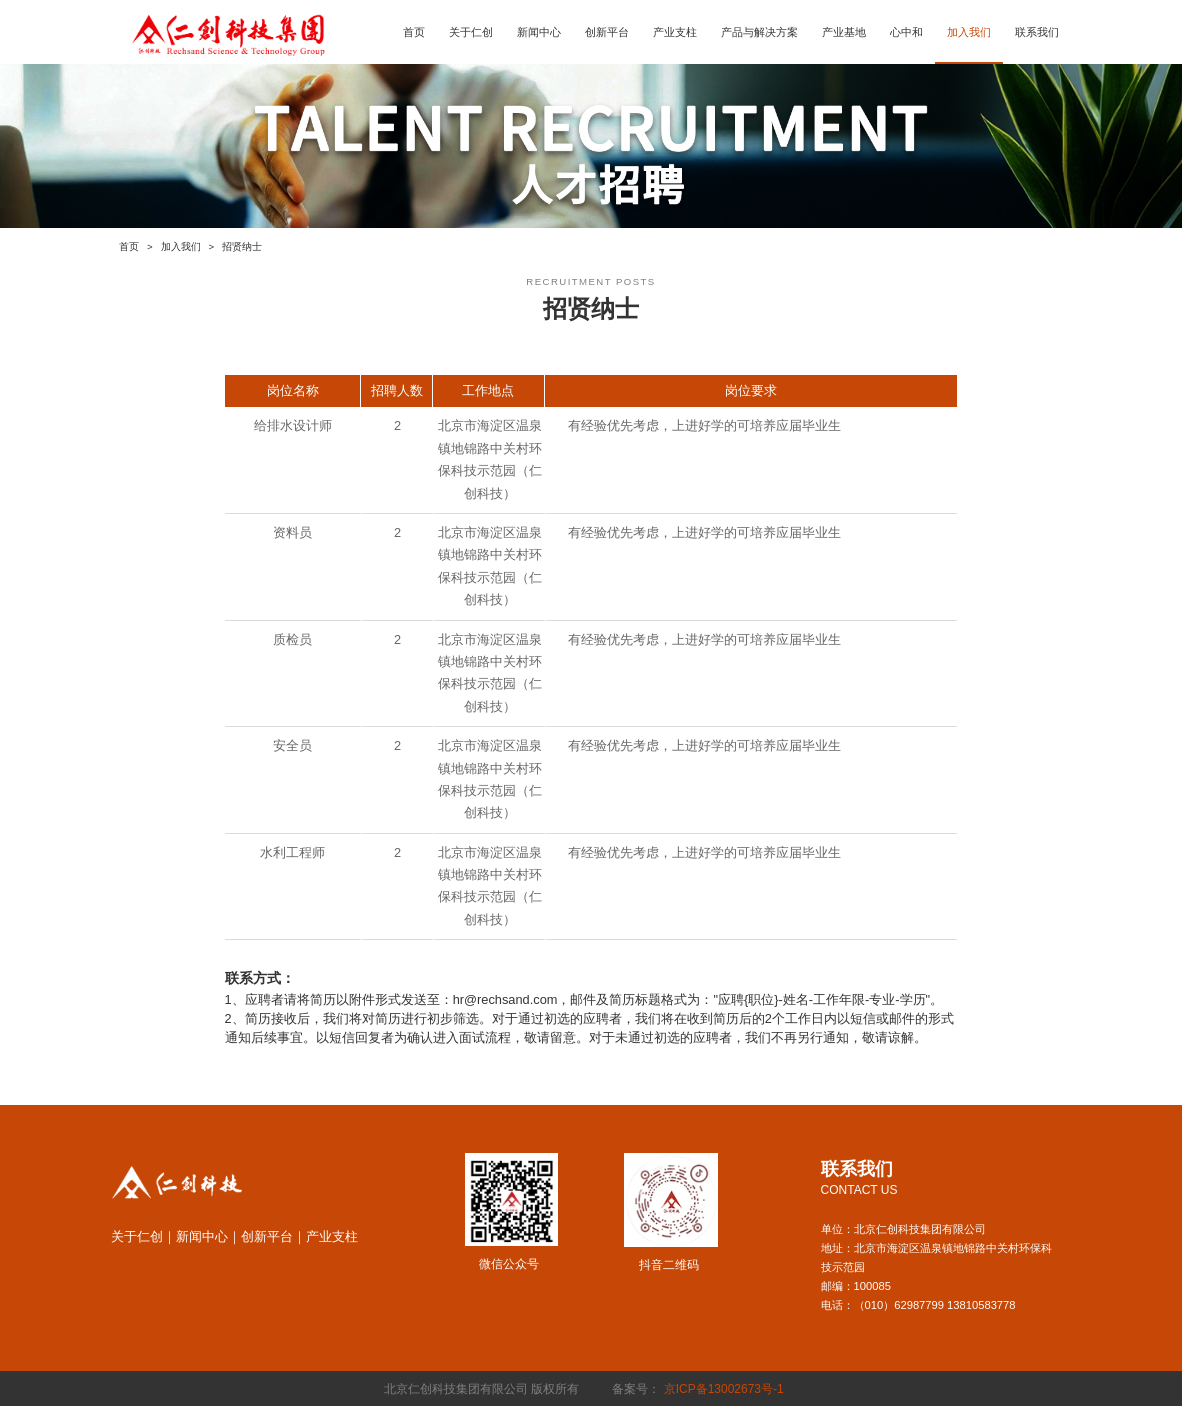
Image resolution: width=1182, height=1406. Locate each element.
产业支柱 (675, 32)
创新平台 (607, 32)
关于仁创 (471, 32)
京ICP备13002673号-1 (725, 1389)
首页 (414, 32)
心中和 (906, 32)
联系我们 (1037, 32)
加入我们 (969, 32)
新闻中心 (539, 32)
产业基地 (844, 32)
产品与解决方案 (759, 32)
